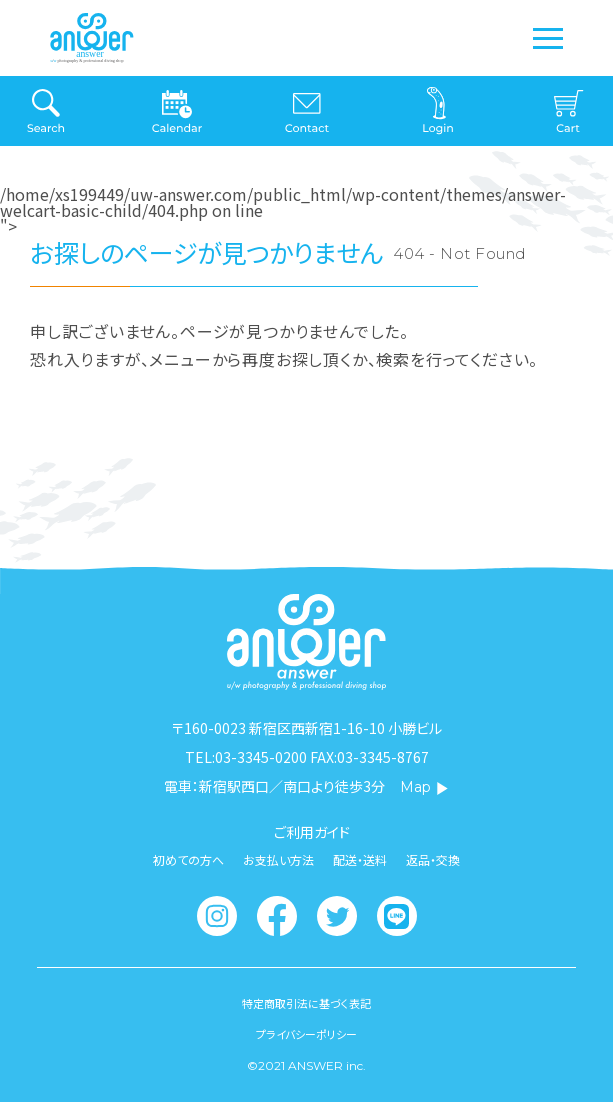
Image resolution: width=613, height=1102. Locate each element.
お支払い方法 (278, 860)
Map (424, 787)
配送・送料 (360, 860)
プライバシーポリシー (306, 1034)
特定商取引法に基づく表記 (306, 1003)
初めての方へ (188, 860)
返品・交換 (433, 860)
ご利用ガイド (312, 832)
